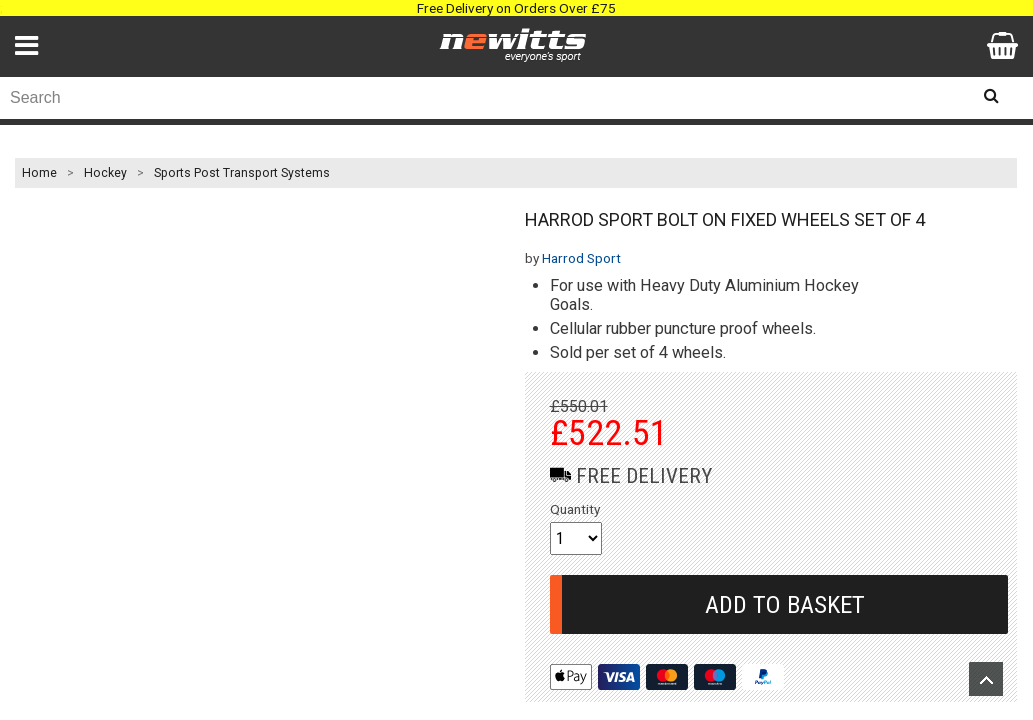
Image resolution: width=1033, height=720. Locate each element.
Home (39, 173)
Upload (986, 679)
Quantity (575, 509)
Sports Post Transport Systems (242, 173)
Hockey (105, 173)
